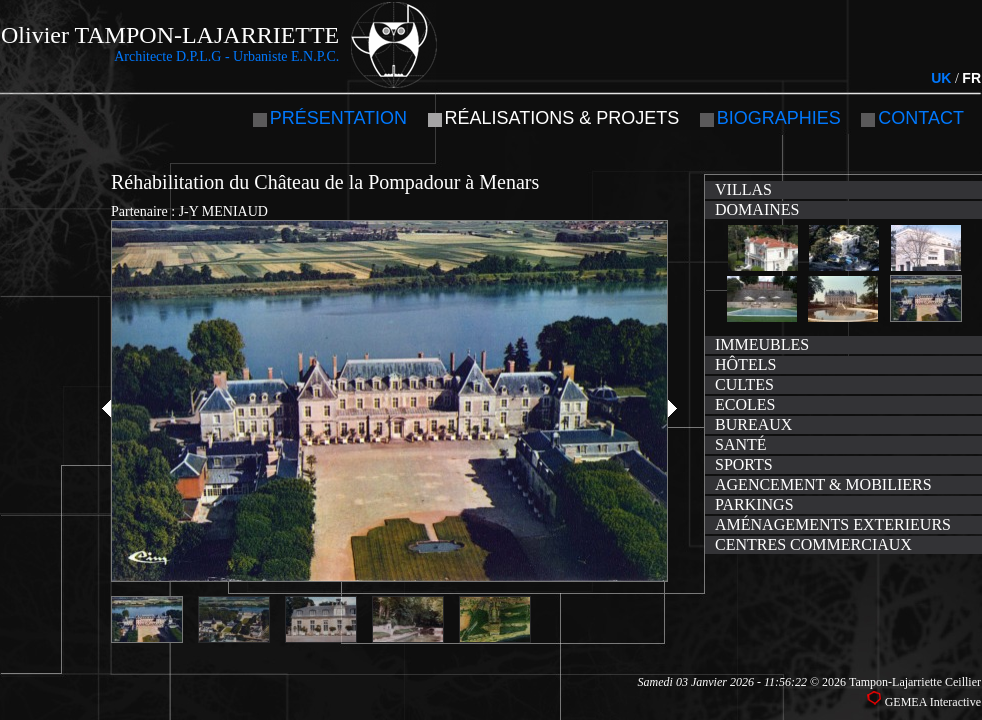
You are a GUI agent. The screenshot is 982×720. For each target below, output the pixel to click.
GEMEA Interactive (933, 702)
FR (971, 78)
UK (941, 78)
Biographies (779, 118)
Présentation (338, 118)
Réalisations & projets (562, 118)
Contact (921, 118)
